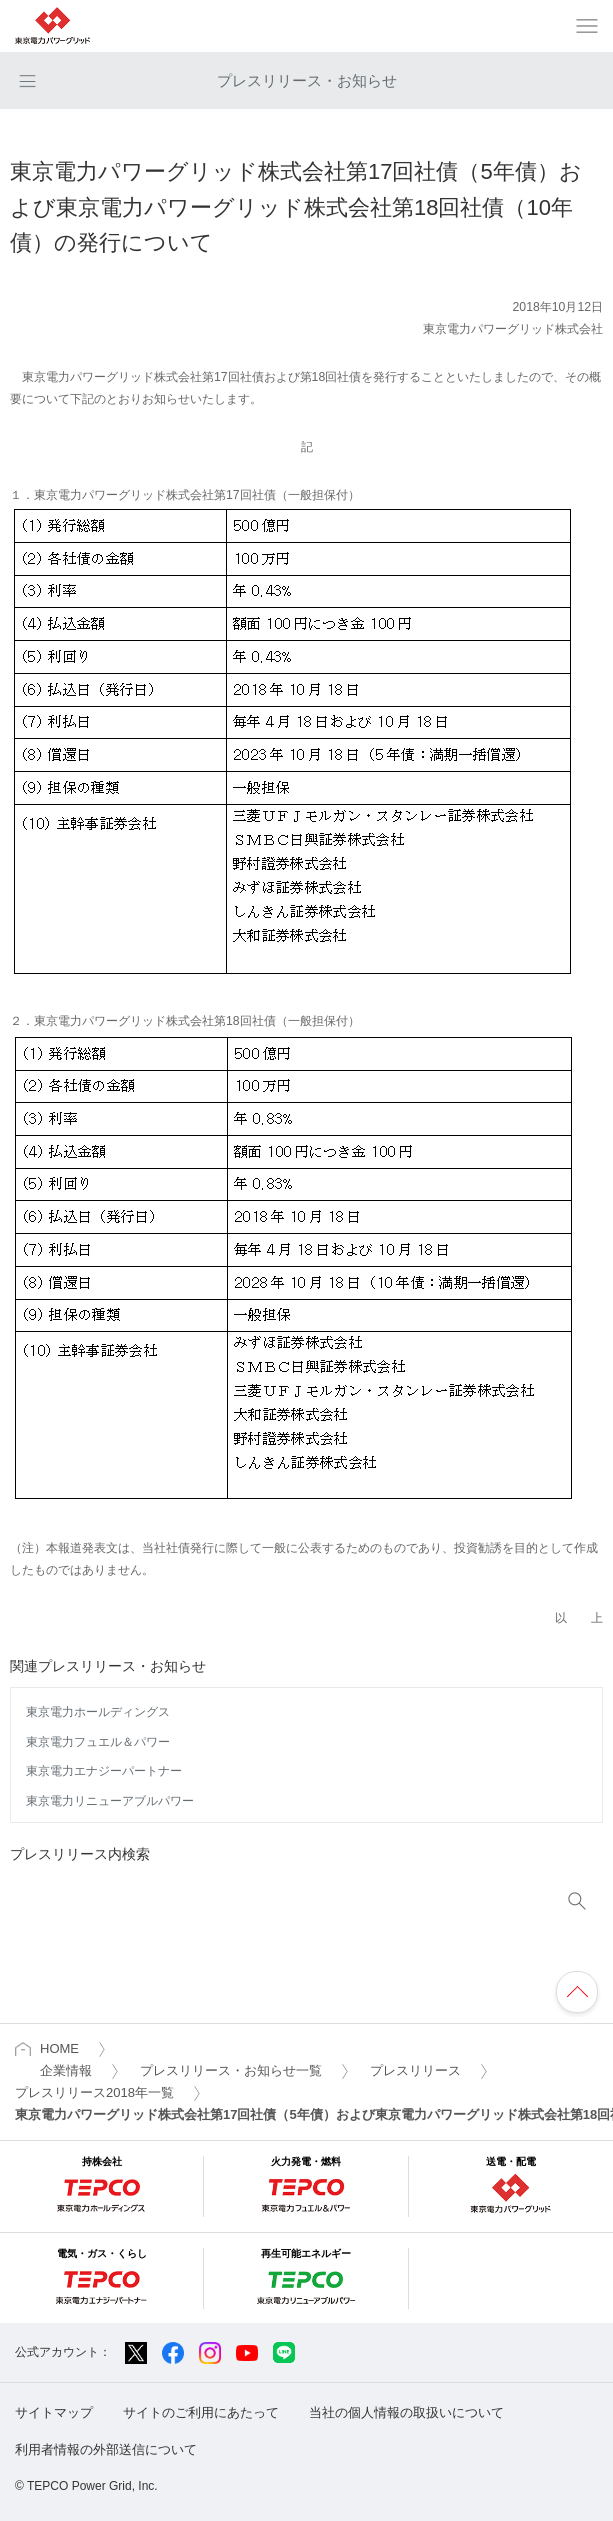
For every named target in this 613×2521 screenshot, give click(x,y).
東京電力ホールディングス (98, 1712)
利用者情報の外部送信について (106, 2449)
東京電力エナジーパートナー (104, 1771)
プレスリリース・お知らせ (307, 80)
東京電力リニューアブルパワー (110, 1801)
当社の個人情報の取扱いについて (406, 2412)
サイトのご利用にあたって (201, 2412)
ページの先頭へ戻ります (577, 1992)
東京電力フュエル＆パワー (98, 1742)
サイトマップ (54, 2412)
